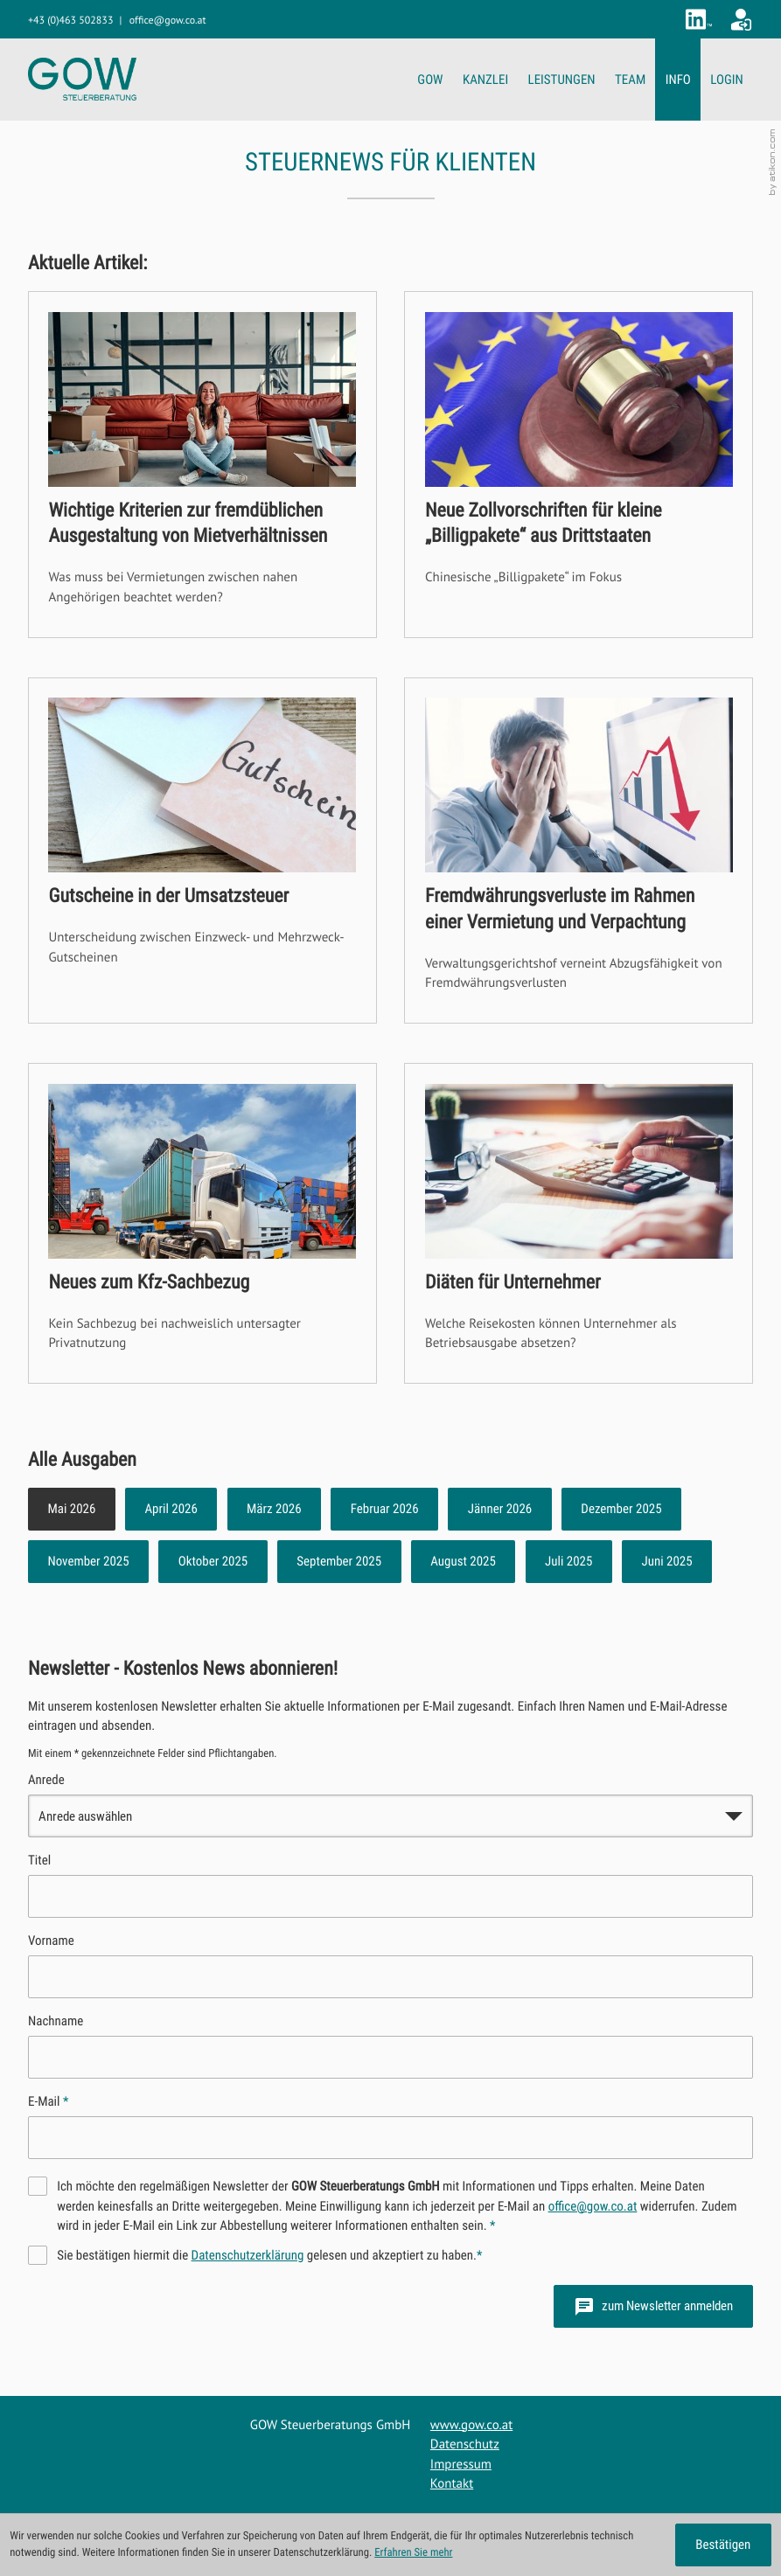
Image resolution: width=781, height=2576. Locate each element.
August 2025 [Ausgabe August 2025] (463, 1561)
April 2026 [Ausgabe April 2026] (170, 1509)
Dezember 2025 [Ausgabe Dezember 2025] (621, 1509)
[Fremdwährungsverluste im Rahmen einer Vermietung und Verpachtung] (578, 850)
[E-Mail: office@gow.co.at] (167, 20)
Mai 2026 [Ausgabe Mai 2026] (71, 1509)
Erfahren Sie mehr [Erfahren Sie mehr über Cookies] (413, 2552)
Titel (39, 1860)
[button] (70, 21)
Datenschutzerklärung (248, 2255)
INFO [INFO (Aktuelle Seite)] (678, 79)
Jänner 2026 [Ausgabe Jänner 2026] (500, 1509)
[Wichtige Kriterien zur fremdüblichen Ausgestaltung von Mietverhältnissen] (202, 464)
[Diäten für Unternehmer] (578, 1223)
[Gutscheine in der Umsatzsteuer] (202, 850)
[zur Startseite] (82, 79)
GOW (430, 79)
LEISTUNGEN (562, 79)
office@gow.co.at (593, 2206)
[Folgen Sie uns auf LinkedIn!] (699, 19)
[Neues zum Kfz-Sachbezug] (202, 1223)
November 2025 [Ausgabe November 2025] (88, 1561)
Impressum (461, 2464)
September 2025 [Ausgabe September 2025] (338, 1561)
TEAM (630, 79)
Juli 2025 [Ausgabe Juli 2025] (568, 1561)
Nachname (55, 2021)
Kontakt (451, 2483)
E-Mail (48, 2101)
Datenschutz (464, 2444)
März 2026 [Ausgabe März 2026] (274, 1509)
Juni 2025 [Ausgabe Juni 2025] (666, 1561)
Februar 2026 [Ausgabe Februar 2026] (385, 1509)
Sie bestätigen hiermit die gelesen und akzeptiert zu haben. (269, 2255)
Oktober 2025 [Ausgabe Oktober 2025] (213, 1561)
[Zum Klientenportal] (741, 19)
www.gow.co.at (471, 2425)
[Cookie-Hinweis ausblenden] (723, 2545)
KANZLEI (485, 79)
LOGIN (726, 79)
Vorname (51, 1940)
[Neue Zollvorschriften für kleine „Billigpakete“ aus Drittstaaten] (578, 464)
